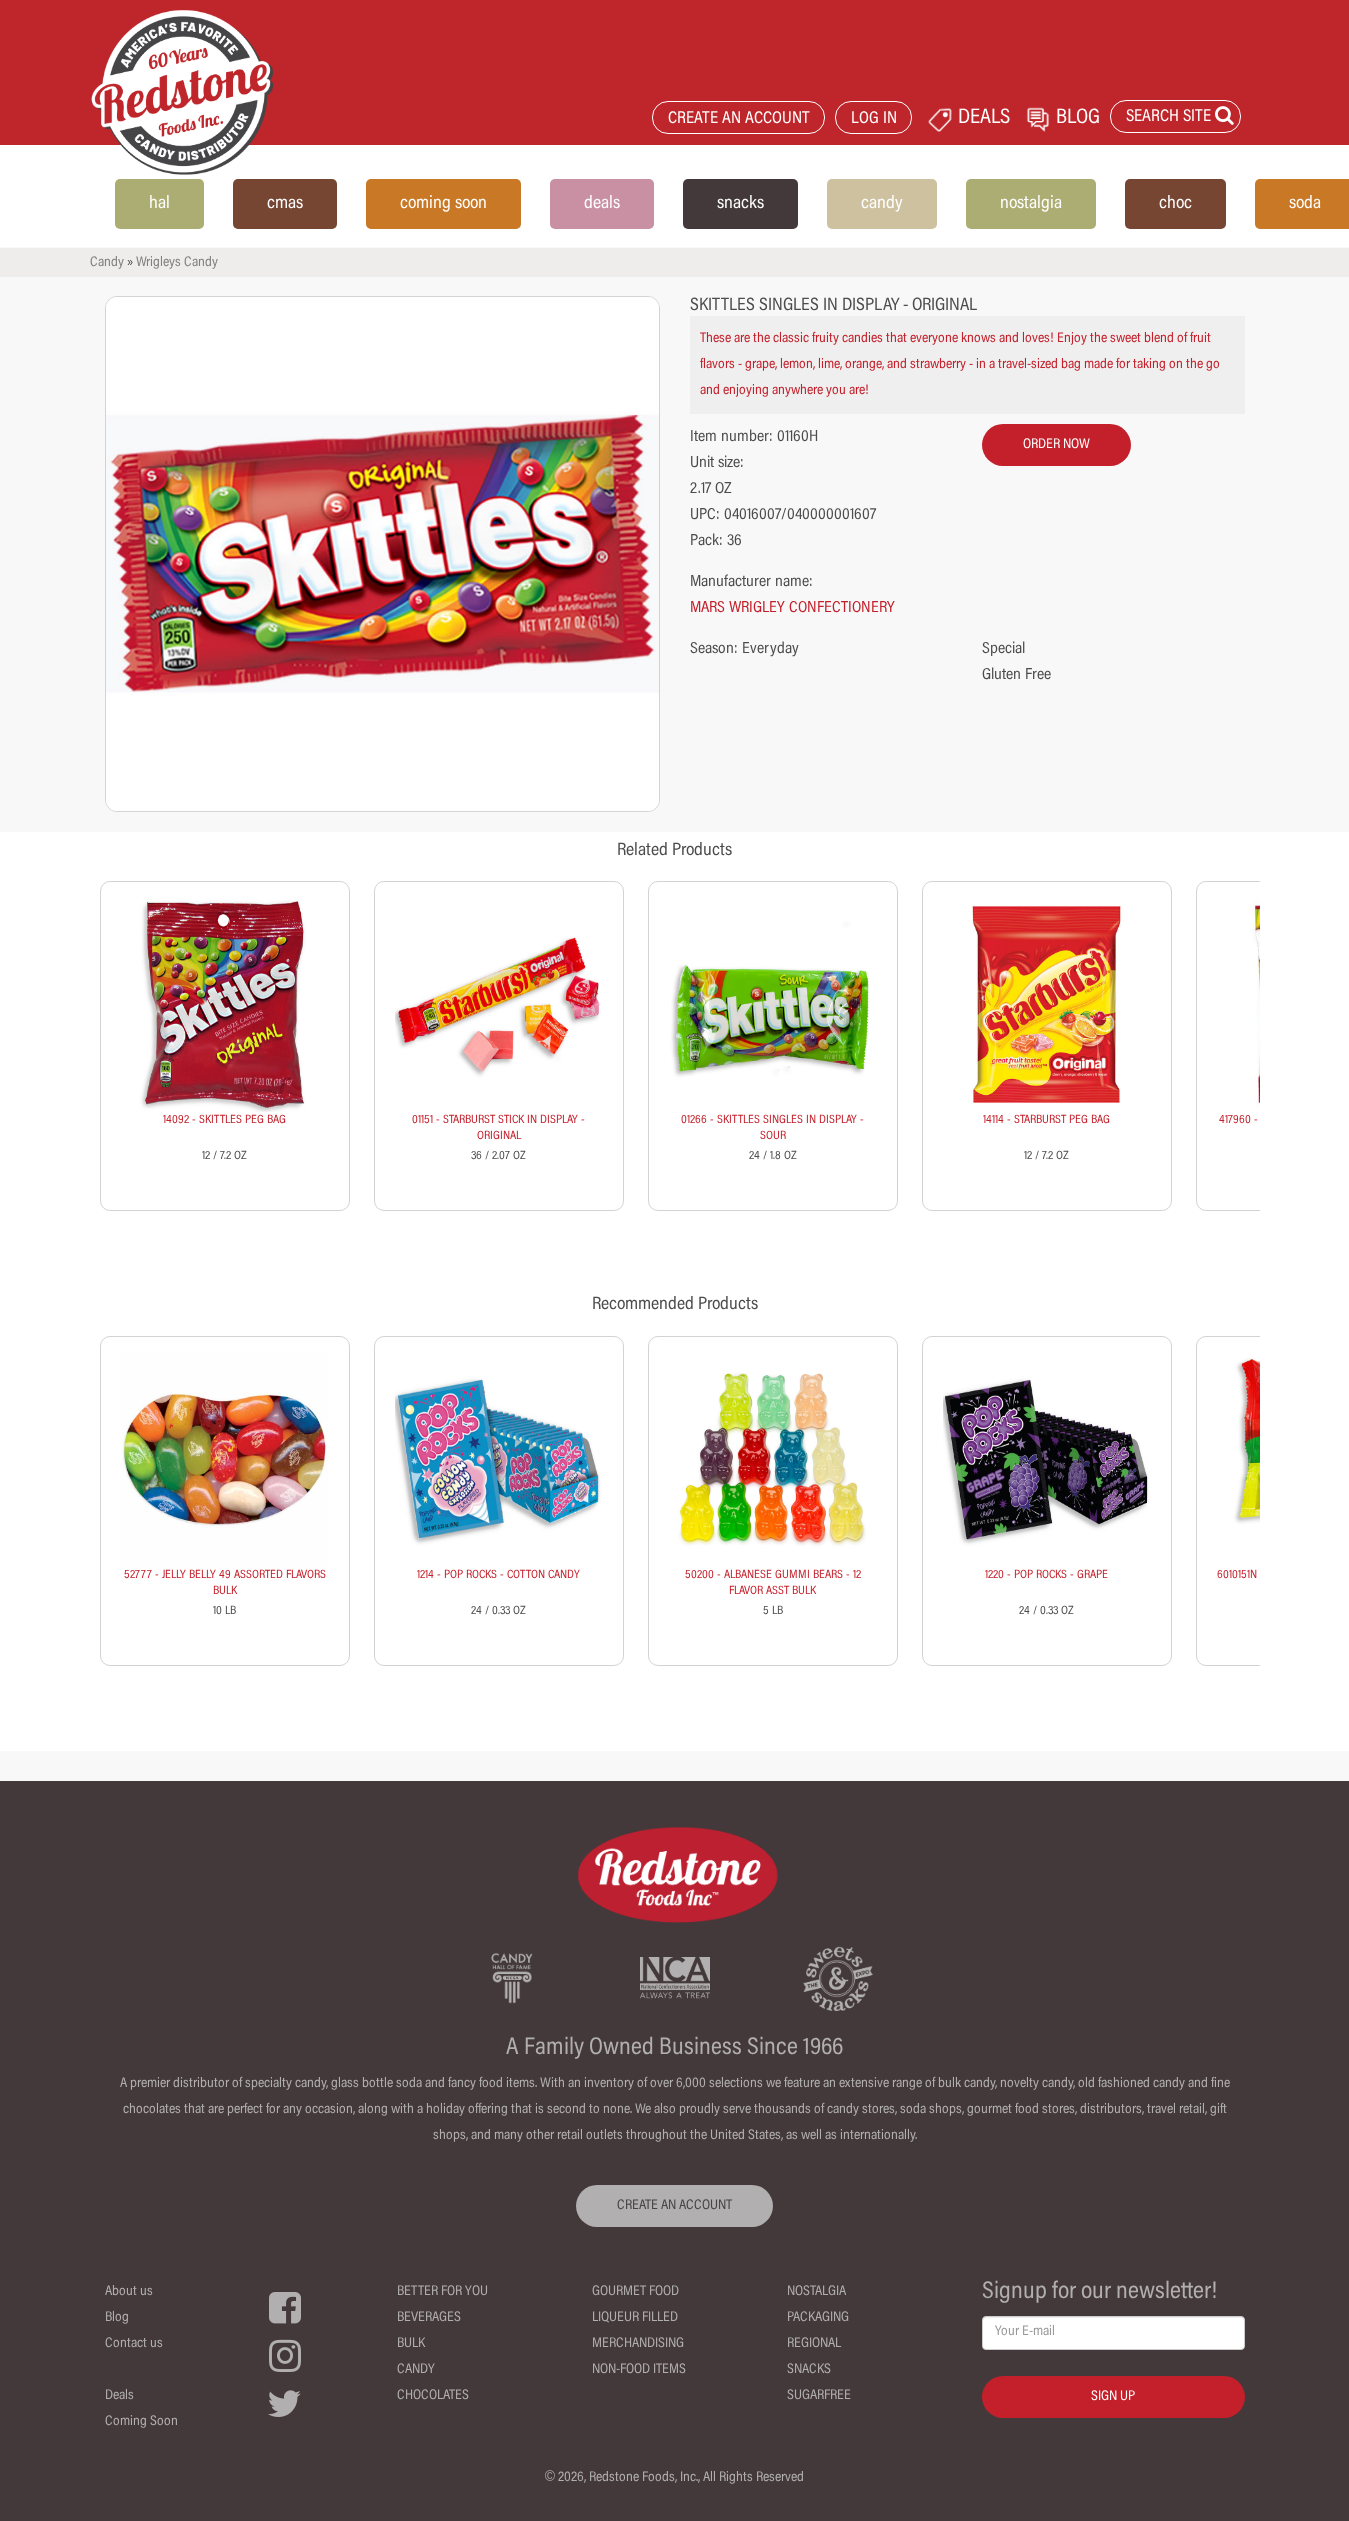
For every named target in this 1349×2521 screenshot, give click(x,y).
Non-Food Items (639, 2370)
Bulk (411, 2344)
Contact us (134, 2344)
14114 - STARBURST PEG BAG (1046, 1120)
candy (882, 204)
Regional (814, 2344)
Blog (117, 2318)
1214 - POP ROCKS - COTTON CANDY (498, 1575)
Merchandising (638, 2344)
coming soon (443, 204)
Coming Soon (141, 2422)
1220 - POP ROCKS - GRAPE (1046, 1575)
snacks (740, 204)
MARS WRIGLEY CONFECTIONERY (792, 608)
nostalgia (1031, 204)
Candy (107, 263)
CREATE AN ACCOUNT (739, 119)
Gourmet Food (635, 2292)
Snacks (809, 2370)
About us (129, 2292)
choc (1175, 204)
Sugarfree (819, 2396)
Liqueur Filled (635, 2318)
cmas (285, 204)
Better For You (442, 2292)
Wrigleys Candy (177, 263)
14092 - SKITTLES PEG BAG (224, 1120)
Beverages (429, 2318)
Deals (119, 2396)
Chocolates (433, 2396)
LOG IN (874, 119)
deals (602, 204)
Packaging (818, 2318)
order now (1056, 445)
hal (159, 204)
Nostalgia (816, 2292)
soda (1305, 204)
